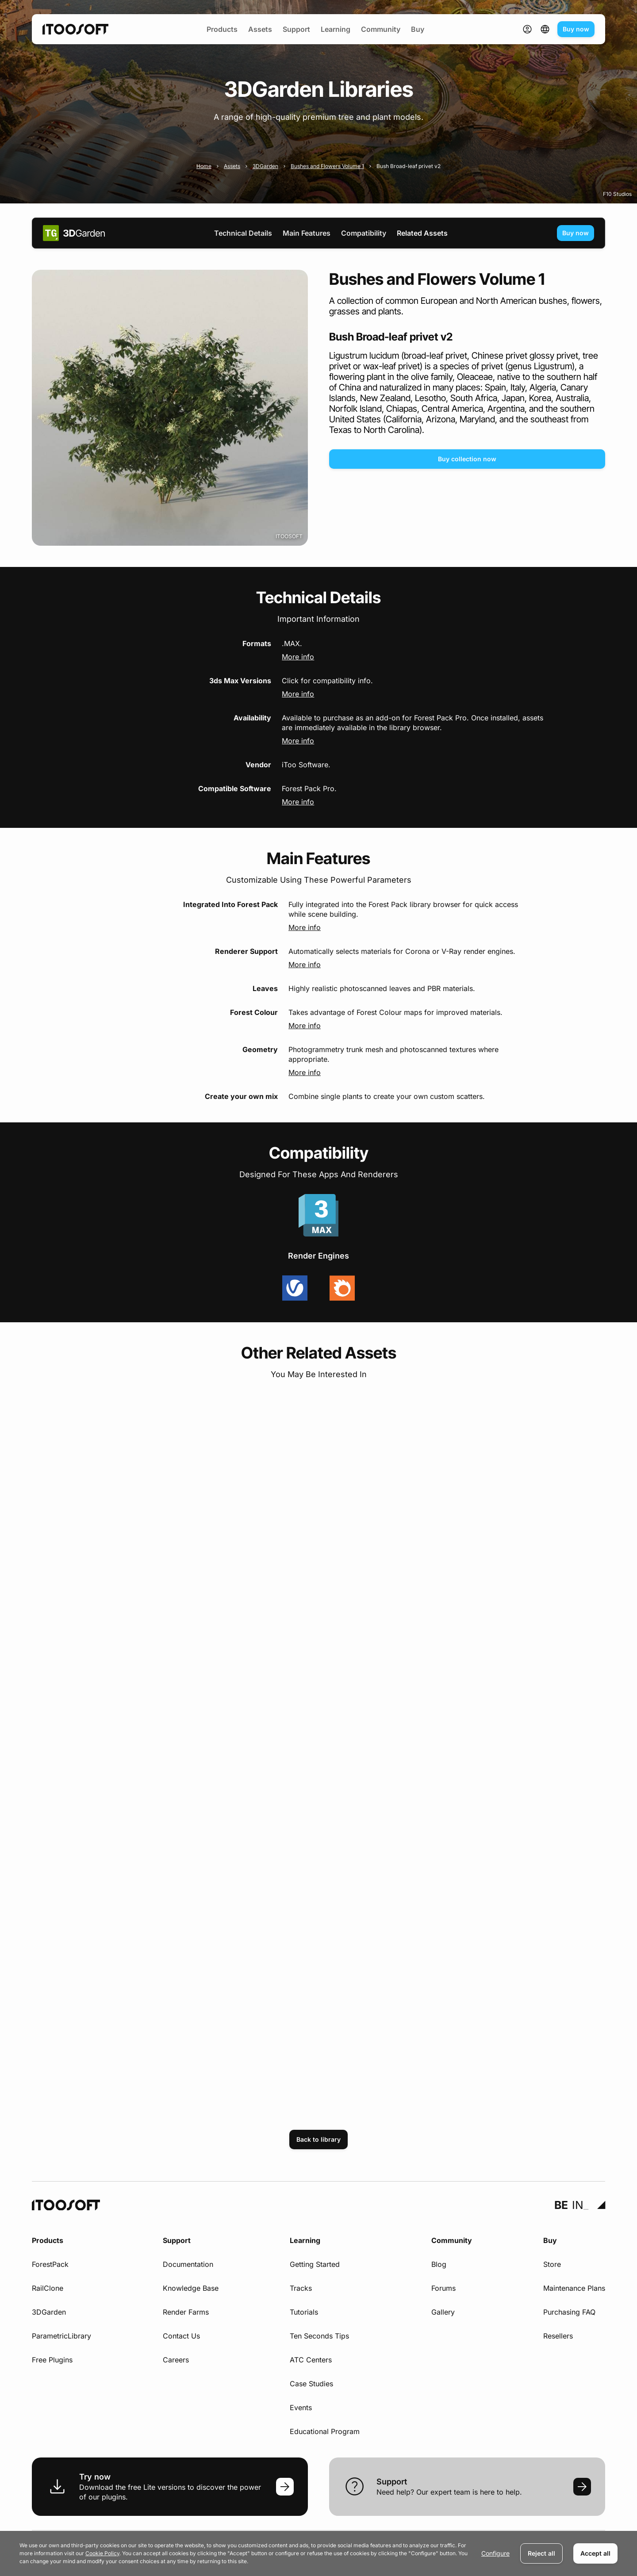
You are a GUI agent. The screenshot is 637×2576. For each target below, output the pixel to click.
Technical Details (243, 233)
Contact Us (181, 2335)
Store (552, 2264)
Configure (495, 2553)
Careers (176, 2359)
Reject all (541, 2553)
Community (380, 29)
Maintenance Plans (574, 2288)
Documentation (188, 2264)
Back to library (318, 2139)
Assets (260, 29)
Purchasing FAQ (569, 2312)
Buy (417, 29)
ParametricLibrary (61, 2335)
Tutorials (304, 2312)
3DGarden (265, 166)
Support (296, 29)
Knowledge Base (191, 2288)
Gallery (443, 2312)
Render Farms (186, 2312)
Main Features (306, 233)
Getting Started (315, 2264)
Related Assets (422, 233)
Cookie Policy (102, 2553)
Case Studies (311, 2383)
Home (203, 166)
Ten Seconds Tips (319, 2335)
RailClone (47, 2288)
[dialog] (318, 2553)
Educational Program (325, 2431)
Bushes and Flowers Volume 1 (327, 166)
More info (298, 656)
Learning (335, 29)
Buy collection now (467, 459)
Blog (438, 2264)
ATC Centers (311, 2359)
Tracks (301, 2288)
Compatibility (363, 233)
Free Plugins (52, 2359)
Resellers (558, 2335)
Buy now (576, 29)
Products (222, 29)
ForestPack (50, 2264)
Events (301, 2407)
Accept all (595, 2553)
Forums (443, 2288)
